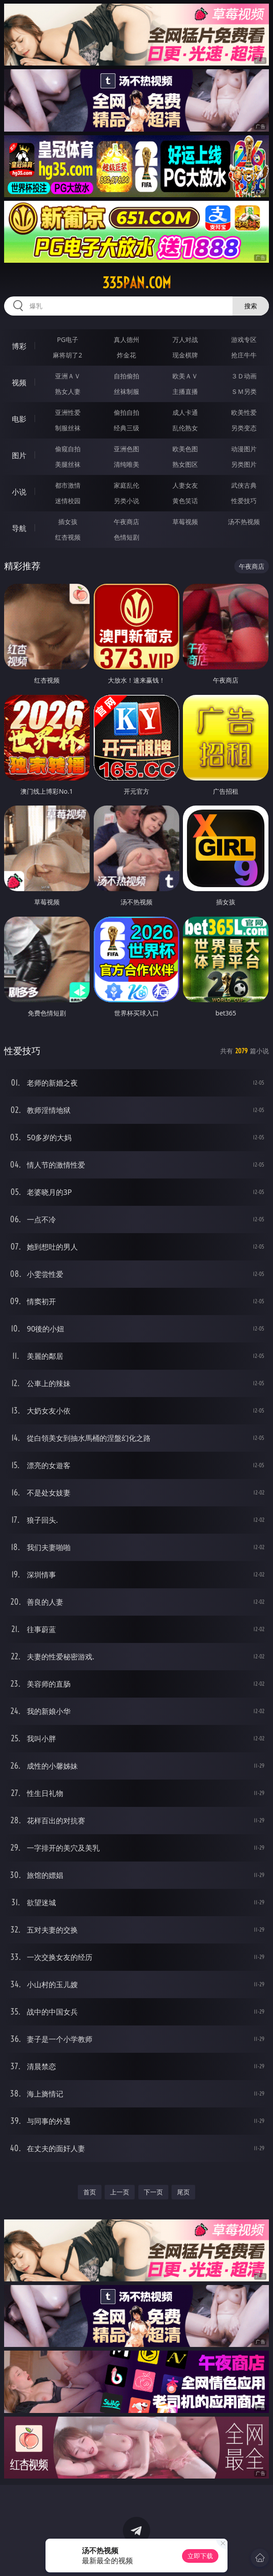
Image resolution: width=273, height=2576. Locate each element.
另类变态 (244, 427)
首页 (89, 2192)
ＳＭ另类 (244, 391)
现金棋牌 (185, 355)
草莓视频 (185, 521)
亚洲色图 (126, 448)
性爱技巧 (244, 500)
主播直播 (185, 391)
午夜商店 (126, 521)
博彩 (19, 346)
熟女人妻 (68, 391)
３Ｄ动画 (244, 376)
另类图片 (244, 464)
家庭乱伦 (126, 485)
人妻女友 (185, 485)
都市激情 (68, 485)
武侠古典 (244, 485)
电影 (19, 419)
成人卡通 (185, 412)
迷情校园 (68, 500)
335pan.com (136, 283)
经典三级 (126, 427)
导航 (19, 528)
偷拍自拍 (126, 412)
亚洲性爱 (68, 412)
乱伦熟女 (185, 427)
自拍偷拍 (126, 376)
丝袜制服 (126, 391)
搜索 (250, 305)
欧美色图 (185, 448)
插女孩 (67, 521)
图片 (19, 455)
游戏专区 (244, 339)
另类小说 (126, 500)
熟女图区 (185, 464)
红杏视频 (68, 537)
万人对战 (185, 339)
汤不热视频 (244, 521)
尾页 (183, 2192)
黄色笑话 (185, 500)
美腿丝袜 (68, 464)
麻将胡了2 (67, 355)
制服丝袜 (68, 427)
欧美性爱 (244, 412)
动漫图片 (244, 448)
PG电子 (67, 339)
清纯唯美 (126, 464)
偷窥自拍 (68, 448)
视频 (19, 382)
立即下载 (200, 2555)
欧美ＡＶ (185, 376)
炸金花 (126, 355)
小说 (19, 492)
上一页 (119, 2192)
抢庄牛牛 (244, 355)
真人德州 (126, 339)
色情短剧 (126, 537)
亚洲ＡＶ (68, 376)
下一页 (153, 2192)
